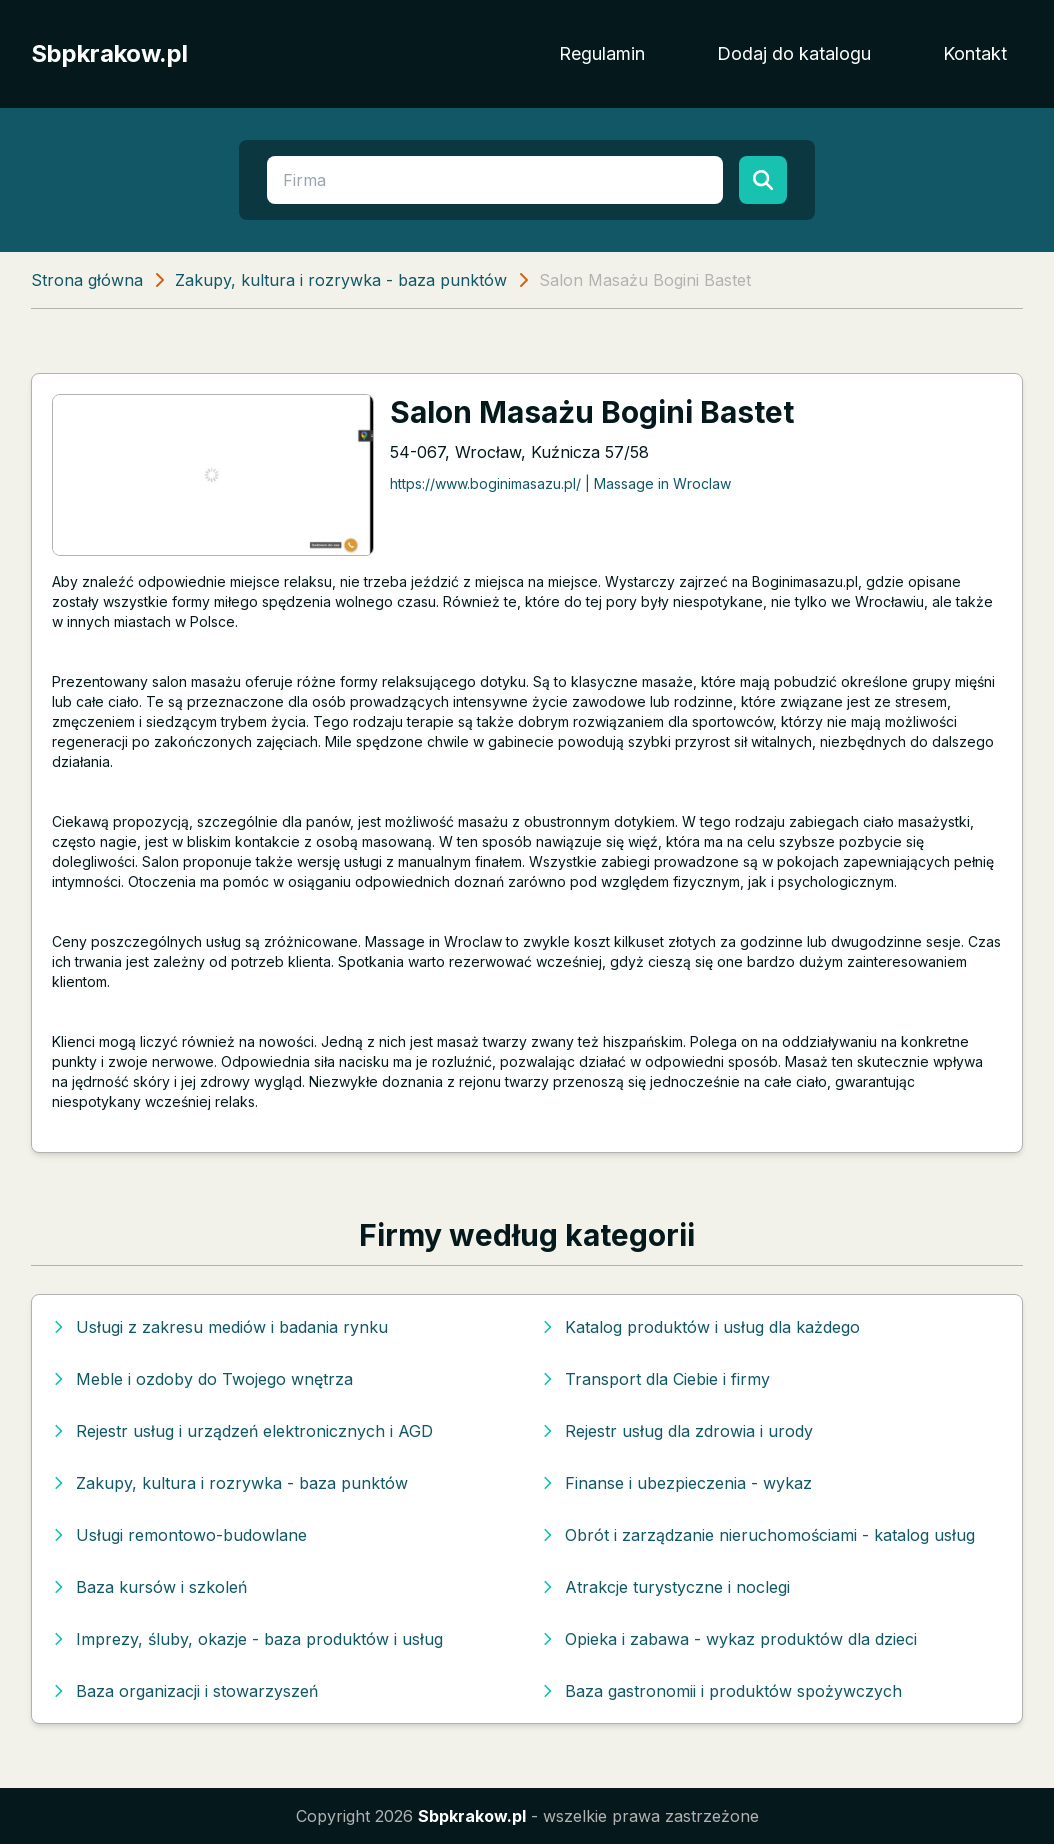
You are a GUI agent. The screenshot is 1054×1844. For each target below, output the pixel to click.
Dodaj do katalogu (794, 53)
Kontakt (975, 53)
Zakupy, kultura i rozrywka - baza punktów (341, 280)
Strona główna (87, 280)
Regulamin (602, 53)
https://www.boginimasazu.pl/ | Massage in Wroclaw (560, 483)
